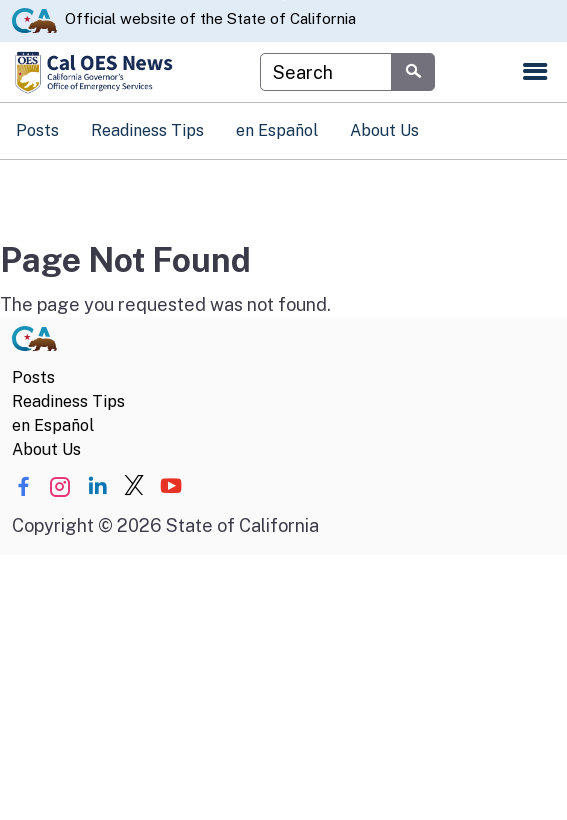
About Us (384, 130)
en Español (277, 130)
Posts (37, 130)
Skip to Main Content (283, 0)
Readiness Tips (147, 130)
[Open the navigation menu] (535, 72)
